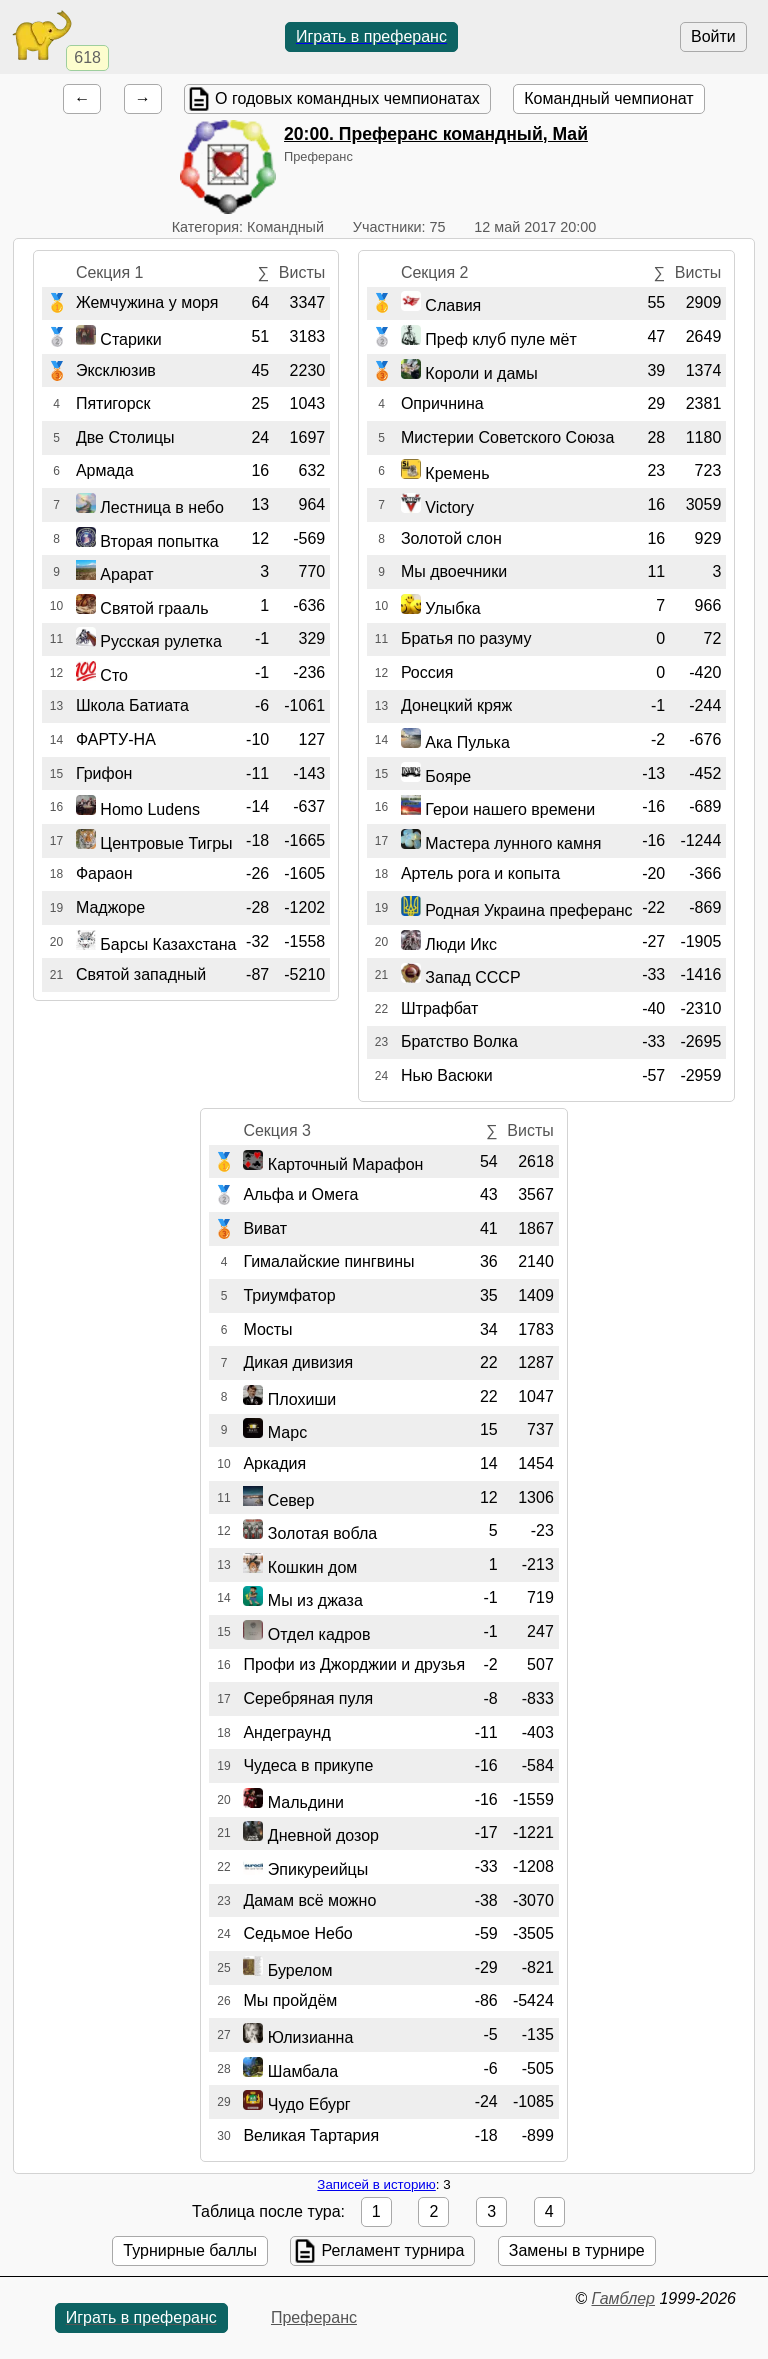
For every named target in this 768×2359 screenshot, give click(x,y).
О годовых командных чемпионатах (347, 98)
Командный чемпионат (608, 98)
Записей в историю (376, 2184)
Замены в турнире (577, 2250)
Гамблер (623, 2298)
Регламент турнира (392, 2250)
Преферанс (314, 2317)
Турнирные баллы (190, 2250)
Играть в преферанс (371, 36)
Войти (713, 36)
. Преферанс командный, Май (436, 134)
